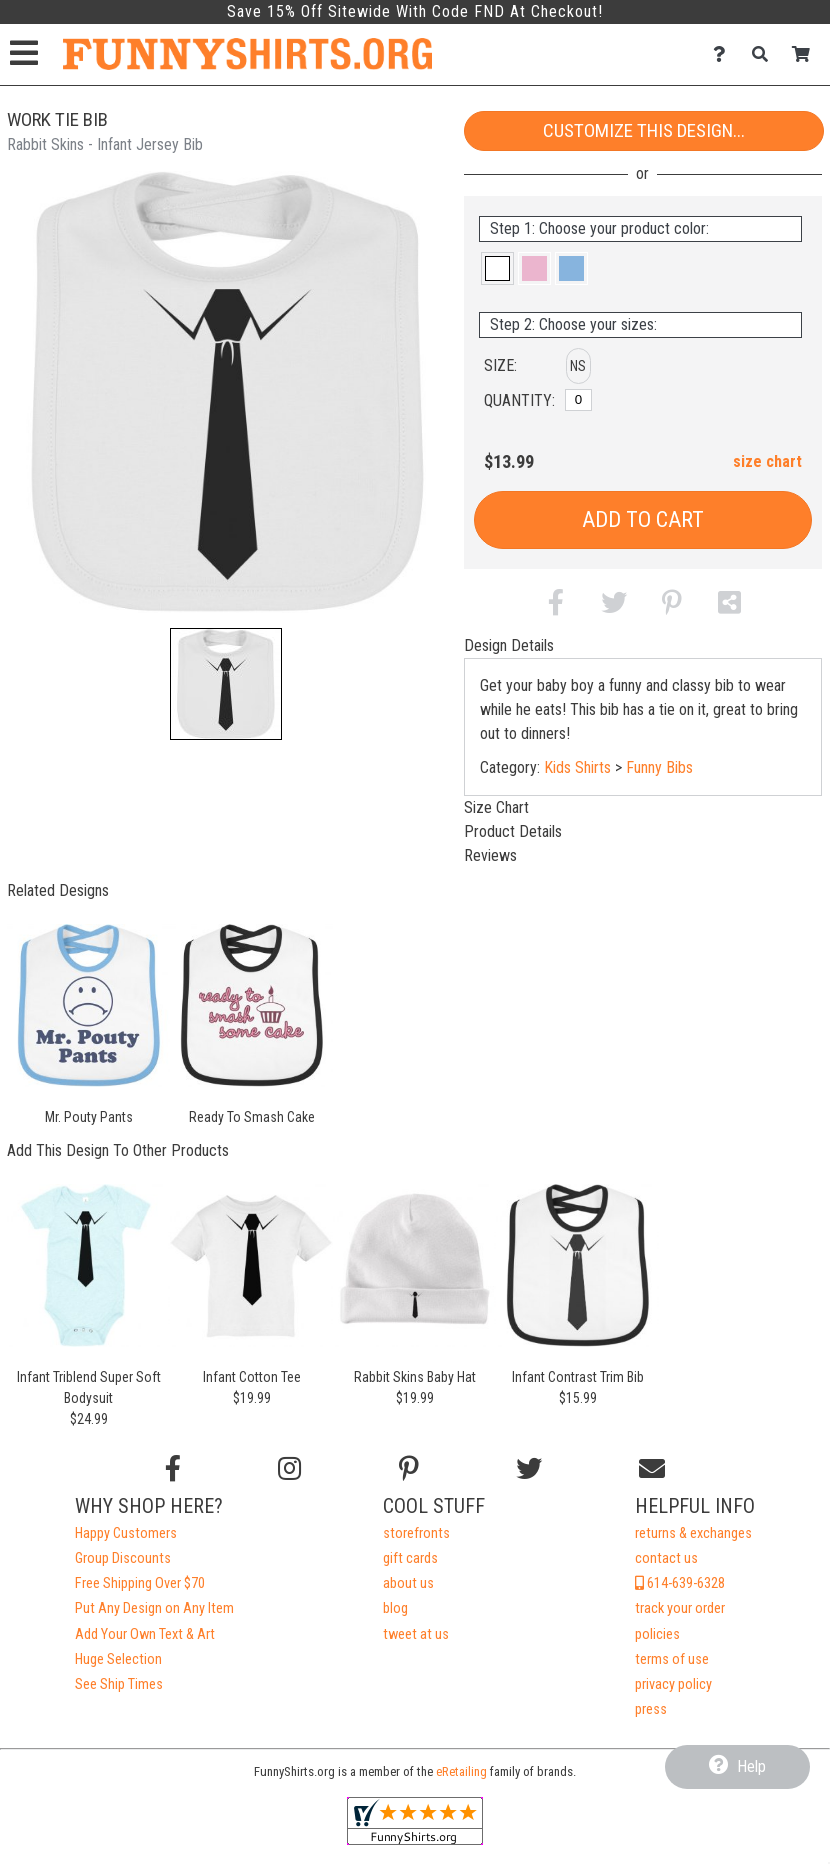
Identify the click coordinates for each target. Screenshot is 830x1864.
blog (395, 1608)
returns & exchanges (693, 1533)
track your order (680, 1608)
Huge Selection (118, 1659)
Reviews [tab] (490, 855)
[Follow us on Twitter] (529, 1469)
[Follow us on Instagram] (289, 1469)
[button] (226, 684)
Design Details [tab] (509, 645)
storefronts (416, 1533)
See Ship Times (119, 1684)
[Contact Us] (724, 54)
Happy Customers (126, 1533)
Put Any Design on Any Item (154, 1608)
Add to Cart (643, 519)
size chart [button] (767, 461)
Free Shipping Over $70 (140, 1583)
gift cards (410, 1558)
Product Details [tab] (513, 831)
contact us (666, 1558)
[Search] (765, 54)
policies (657, 1634)
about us (408, 1583)
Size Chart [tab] (496, 807)
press (651, 1709)
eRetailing (461, 1771)
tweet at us (416, 1634)
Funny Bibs (659, 767)
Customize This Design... (644, 130)
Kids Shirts (577, 767)
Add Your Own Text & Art (145, 1634)
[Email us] (652, 1469)
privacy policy (673, 1684)
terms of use (672, 1659)
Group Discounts (123, 1558)
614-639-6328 (680, 1583)
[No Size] (579, 400)
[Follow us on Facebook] (173, 1469)
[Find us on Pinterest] (409, 1469)
